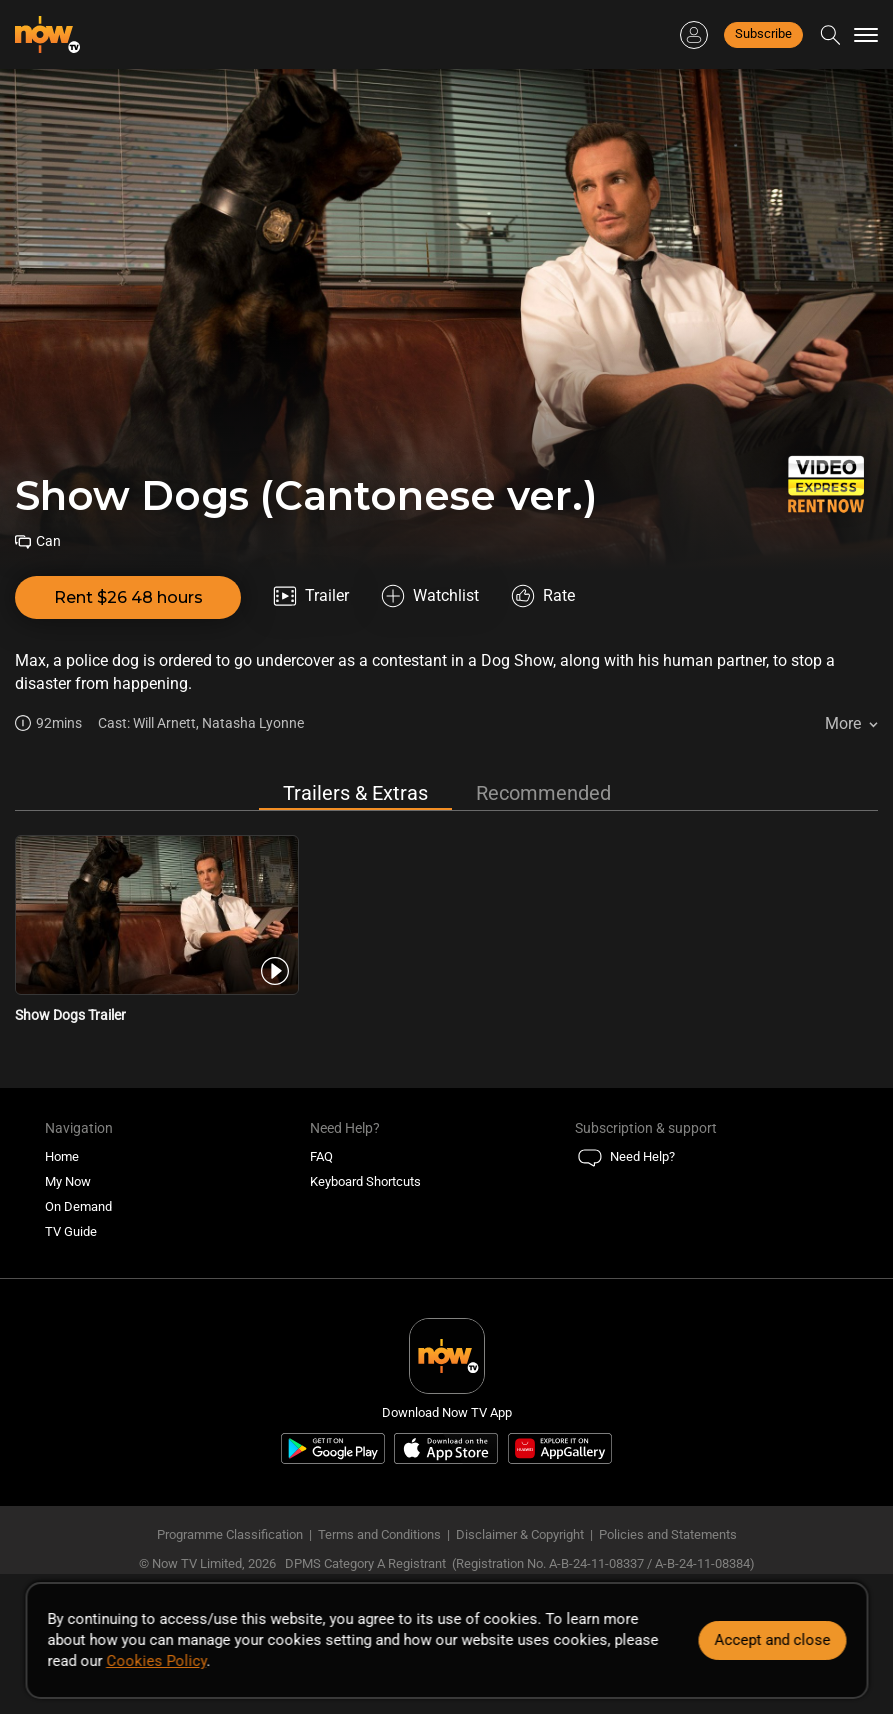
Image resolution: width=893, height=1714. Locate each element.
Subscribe (763, 33)
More (843, 723)
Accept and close (772, 1640)
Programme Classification (230, 1534)
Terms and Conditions (379, 1534)
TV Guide (71, 1231)
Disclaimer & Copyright (520, 1534)
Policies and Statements (668, 1534)
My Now (68, 1181)
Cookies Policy (156, 1661)
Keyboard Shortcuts (365, 1181)
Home (62, 1156)
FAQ (321, 1156)
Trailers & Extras (355, 793)
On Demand (78, 1206)
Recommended (543, 793)
